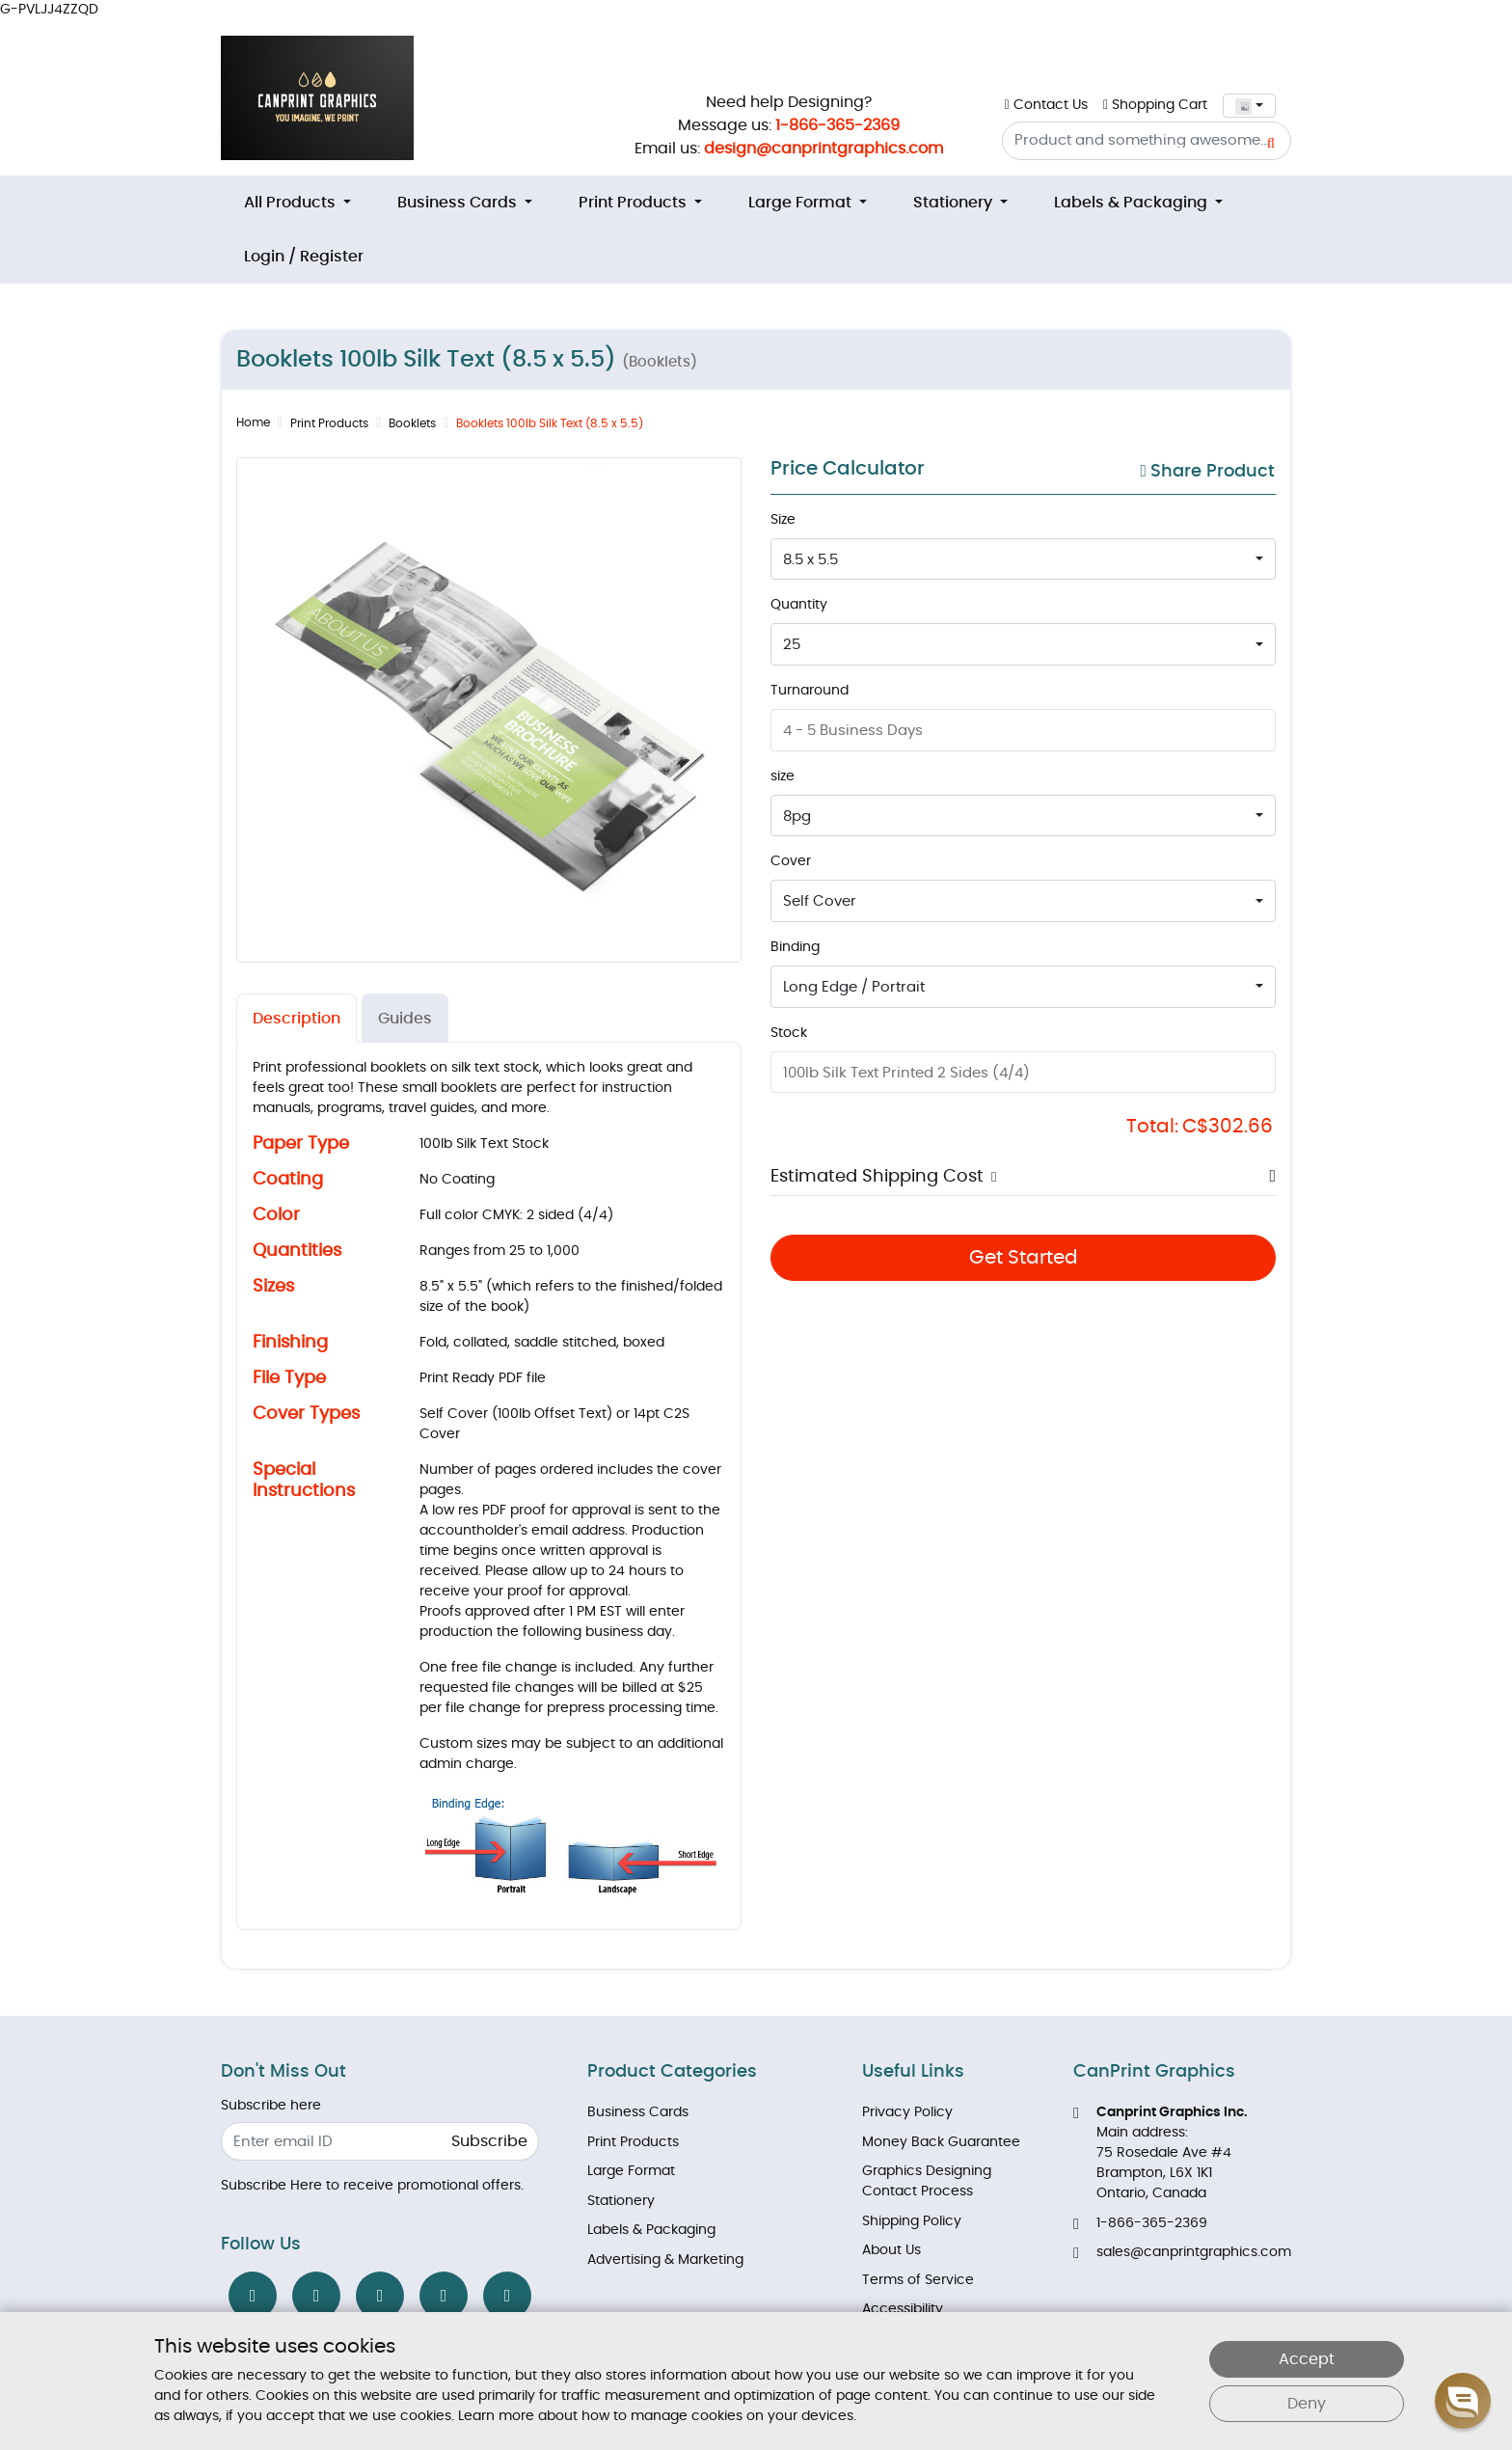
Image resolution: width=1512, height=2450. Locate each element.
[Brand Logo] (317, 98)
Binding (795, 947)
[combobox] (1249, 106)
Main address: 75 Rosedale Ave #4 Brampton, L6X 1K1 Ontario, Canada (1160, 2153)
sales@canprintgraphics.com (1182, 2253)
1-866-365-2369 (837, 125)
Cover (790, 861)
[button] (990, 1176)
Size (783, 520)
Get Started (1023, 1257)
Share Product (1207, 471)
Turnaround (809, 690)
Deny (1306, 2403)
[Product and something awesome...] (1146, 141)
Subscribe (489, 2141)
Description (296, 1018)
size (782, 776)
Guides (405, 1018)
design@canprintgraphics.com (823, 148)
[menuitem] (297, 203)
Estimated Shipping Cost (877, 1176)
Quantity (798, 605)
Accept (1307, 2359)
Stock (788, 1033)
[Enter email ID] (380, 2142)
